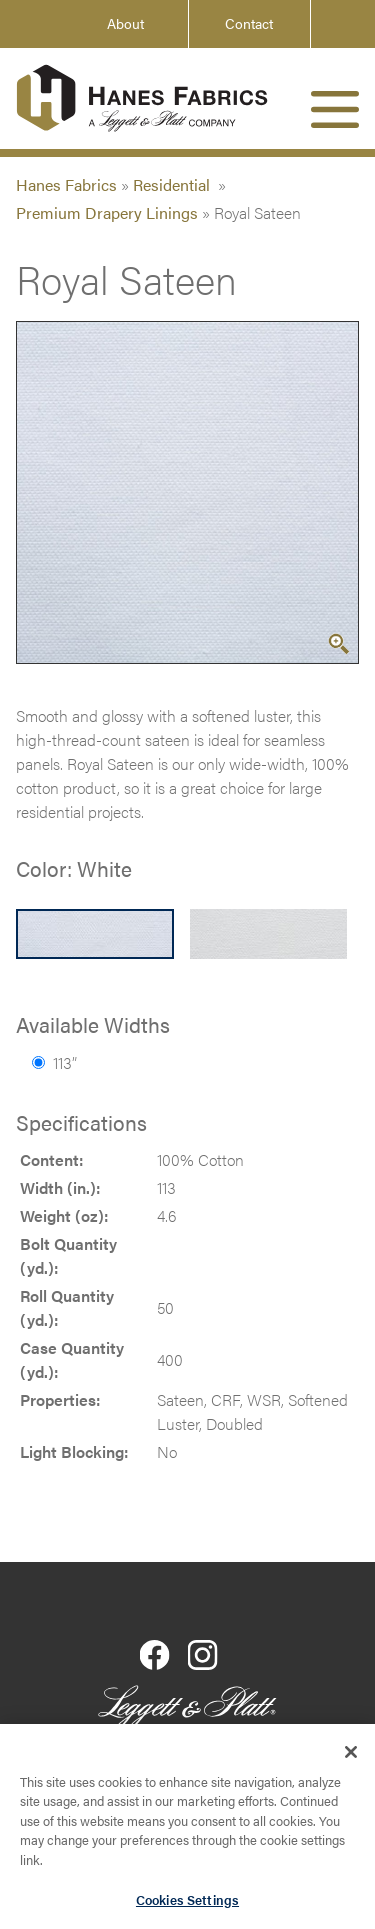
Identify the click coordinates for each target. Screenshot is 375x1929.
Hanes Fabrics (66, 184)
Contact (249, 23)
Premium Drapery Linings (107, 212)
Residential (173, 184)
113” (54, 1062)
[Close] (351, 1756)
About (125, 23)
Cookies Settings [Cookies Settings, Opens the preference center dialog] (187, 1903)
